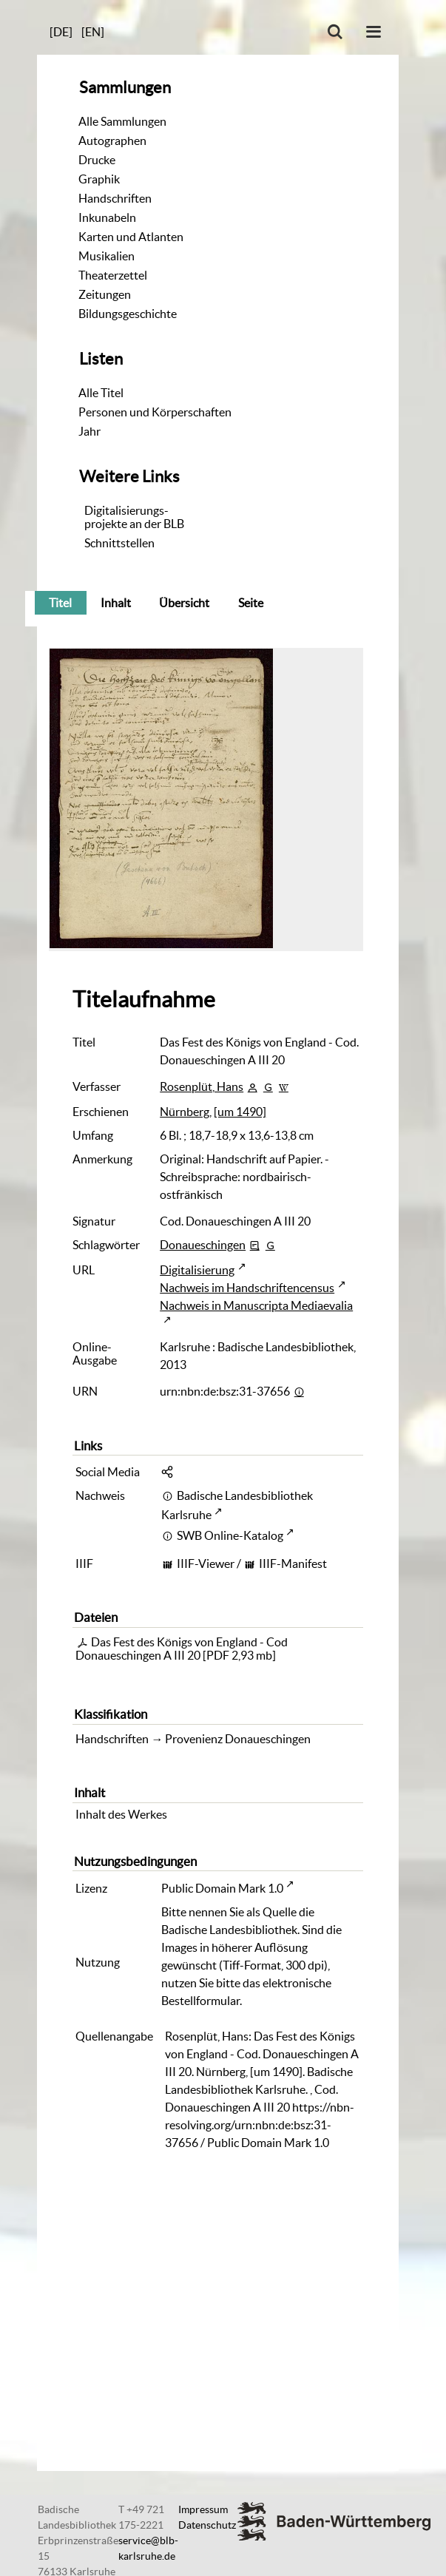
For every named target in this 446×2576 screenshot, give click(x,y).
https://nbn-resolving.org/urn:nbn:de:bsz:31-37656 (259, 2124)
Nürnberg (184, 1111)
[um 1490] (240, 1111)
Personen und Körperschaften (155, 412)
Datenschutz (207, 2525)
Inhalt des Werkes (121, 1814)
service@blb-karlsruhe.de (148, 2548)
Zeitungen (104, 294)
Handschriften (115, 198)
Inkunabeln (107, 217)
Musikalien (106, 256)
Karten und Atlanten (130, 236)
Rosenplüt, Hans (201, 1086)
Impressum (203, 2509)
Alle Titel (101, 392)
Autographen (112, 140)
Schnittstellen (119, 543)
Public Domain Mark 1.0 (222, 1888)
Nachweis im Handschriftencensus (247, 1287)
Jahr (89, 431)
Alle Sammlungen (122, 121)
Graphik (99, 179)
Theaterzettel (112, 275)
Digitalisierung (197, 1270)
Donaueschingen (203, 1244)
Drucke (96, 159)
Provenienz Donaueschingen (238, 1738)
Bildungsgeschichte (127, 313)
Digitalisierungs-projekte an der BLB (134, 517)
